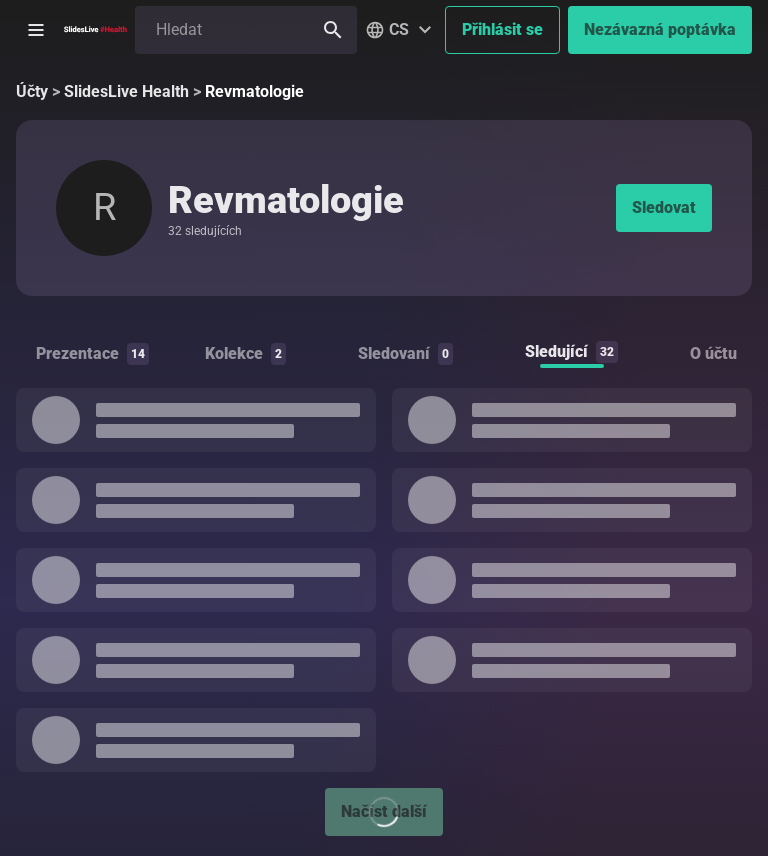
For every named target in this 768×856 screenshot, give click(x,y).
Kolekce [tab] (245, 354)
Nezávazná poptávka (660, 29)
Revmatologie (254, 91)
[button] (401, 30)
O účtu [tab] (713, 353)
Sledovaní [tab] (405, 354)
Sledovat (664, 207)
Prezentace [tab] (92, 354)
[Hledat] (333, 30)
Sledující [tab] (571, 352)
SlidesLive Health (126, 91)
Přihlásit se (502, 29)
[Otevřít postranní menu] (36, 30)
